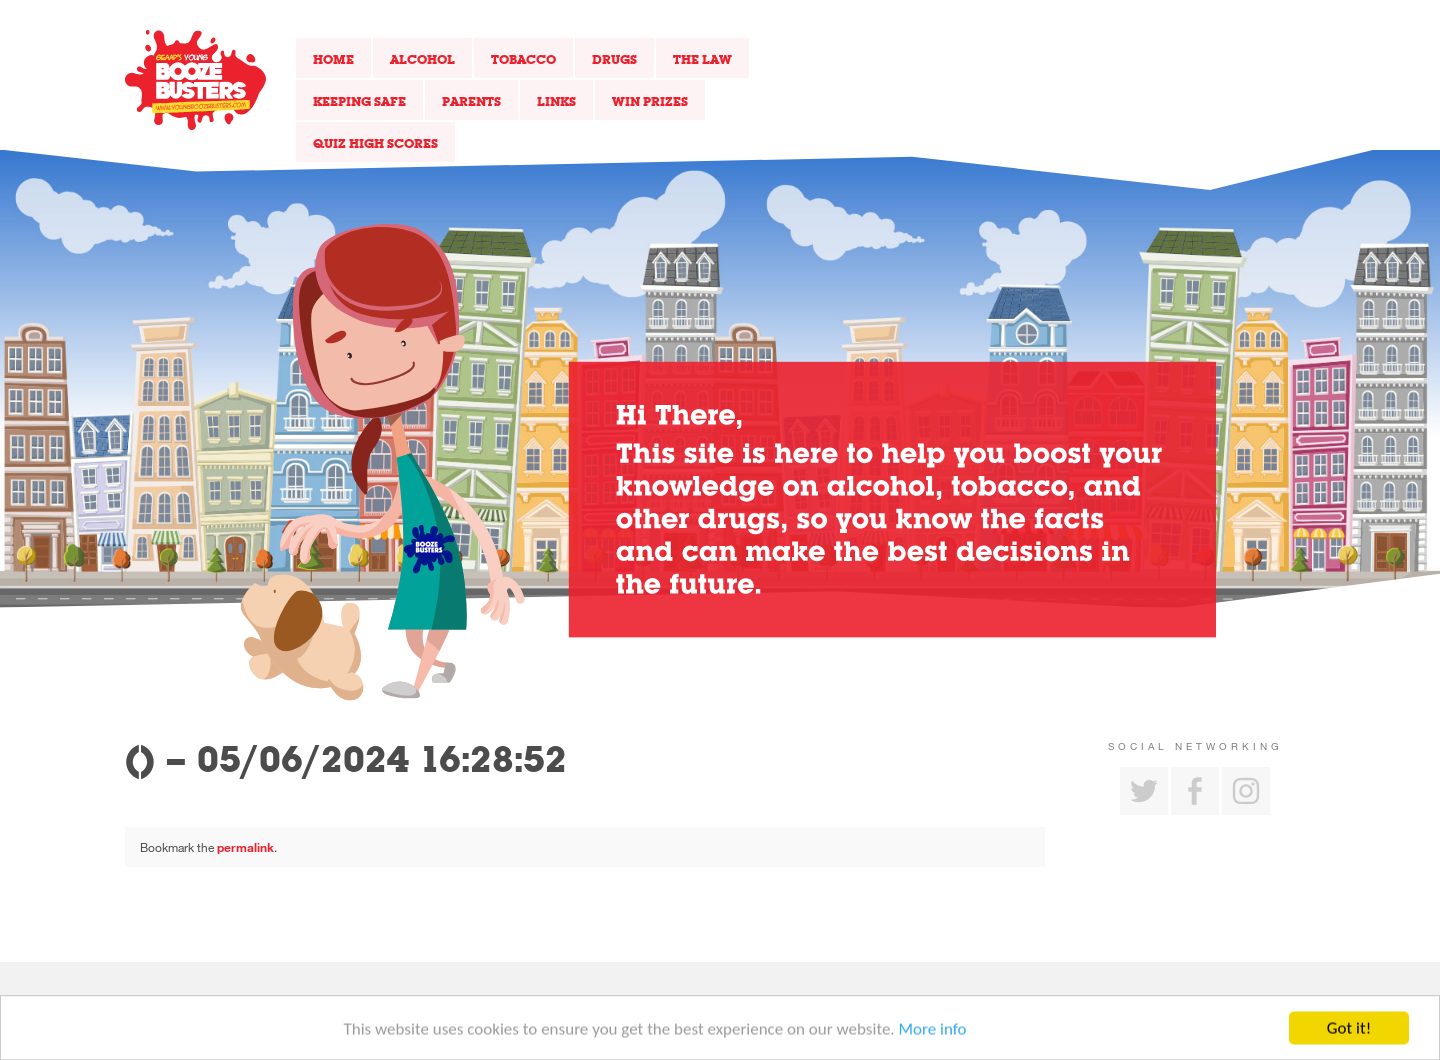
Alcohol (422, 59)
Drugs (614, 59)
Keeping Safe (359, 101)
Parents (471, 101)
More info (933, 1032)
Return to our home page (195, 80)
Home (333, 59)
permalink (245, 847)
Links (556, 101)
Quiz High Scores (375, 143)
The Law (702, 59)
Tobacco (523, 59)
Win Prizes (650, 101)
